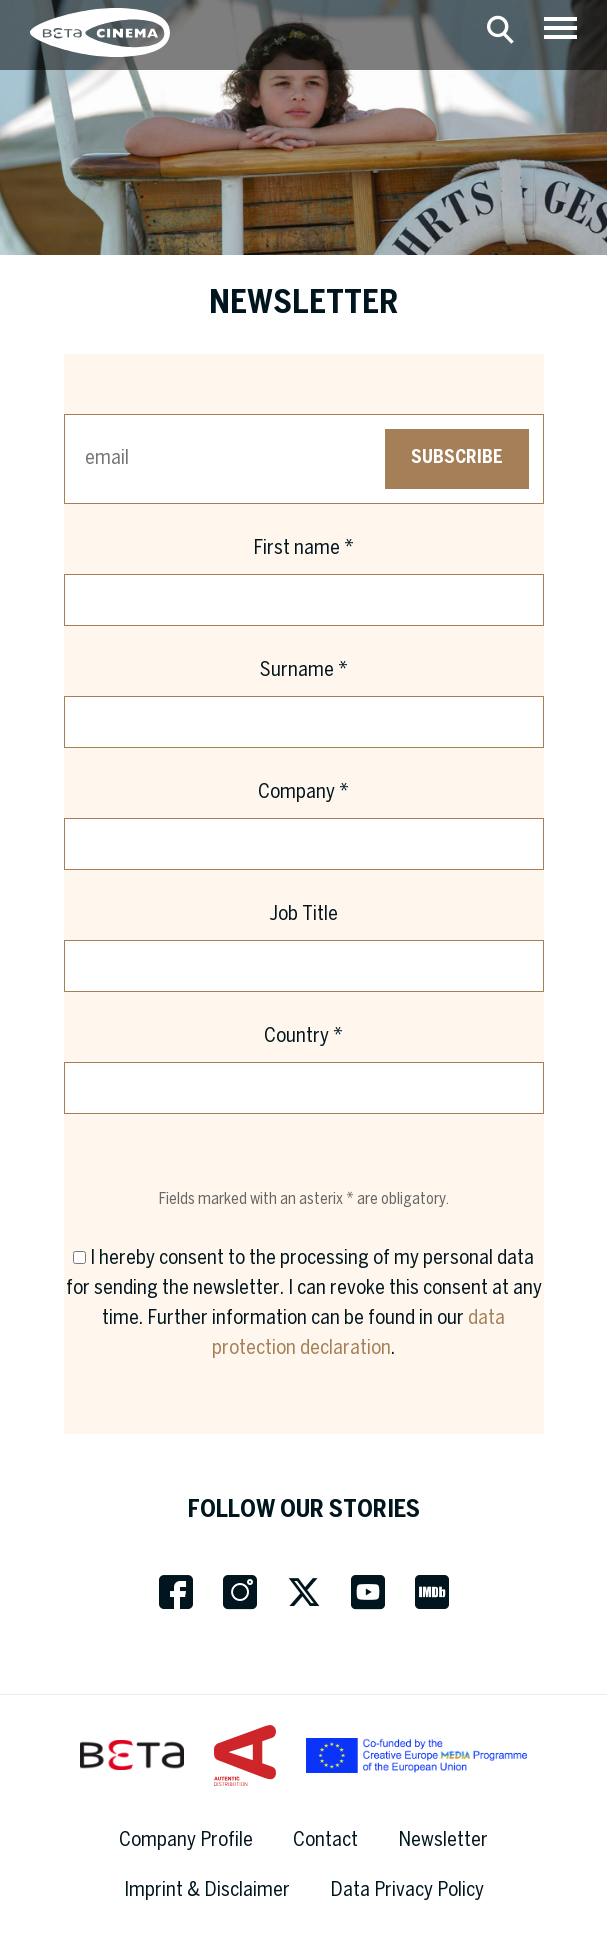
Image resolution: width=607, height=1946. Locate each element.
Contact (325, 1840)
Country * (303, 1036)
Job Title (303, 914)
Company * (303, 792)
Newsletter (443, 1840)
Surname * (304, 670)
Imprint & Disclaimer (207, 1890)
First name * (303, 548)
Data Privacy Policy (407, 1890)
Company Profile (186, 1840)
